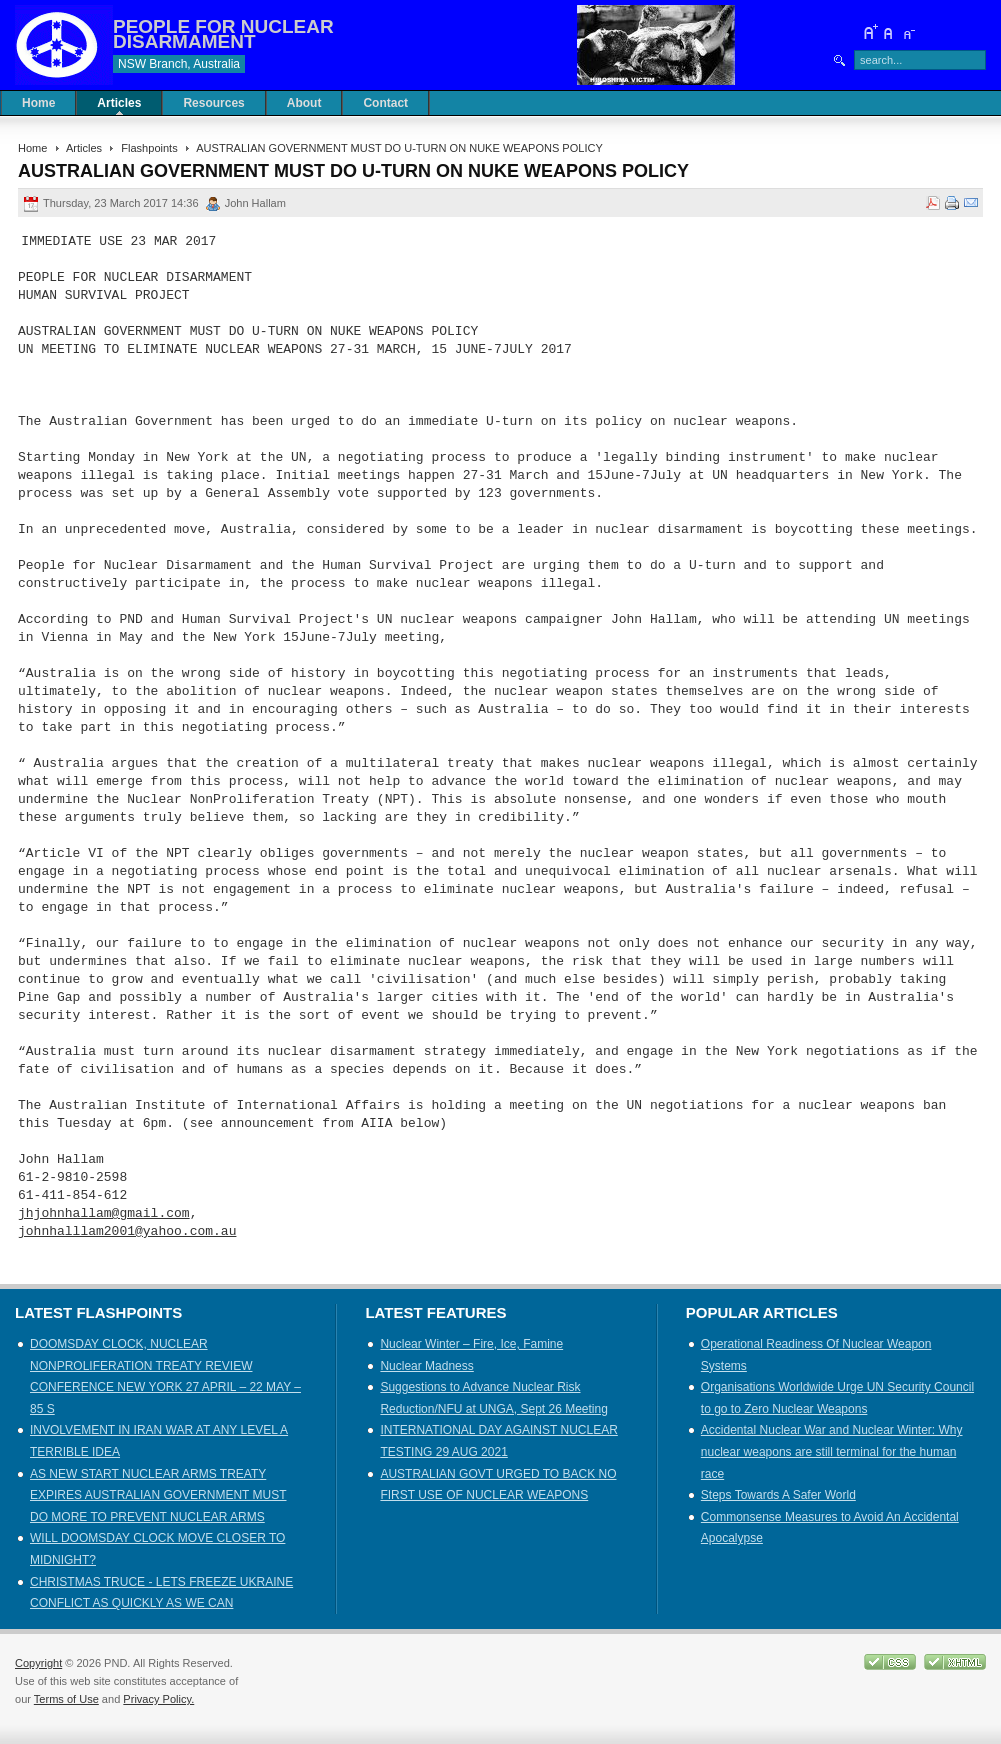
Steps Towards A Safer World (778, 1495)
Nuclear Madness (426, 1366)
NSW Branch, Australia (179, 64)
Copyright (38, 1663)
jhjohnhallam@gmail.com (104, 1214)
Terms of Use (66, 1699)
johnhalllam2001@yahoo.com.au (127, 1232)
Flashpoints (149, 148)
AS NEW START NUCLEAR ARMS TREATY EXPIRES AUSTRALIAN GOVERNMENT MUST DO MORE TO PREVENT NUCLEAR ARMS (158, 1495)
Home (32, 148)
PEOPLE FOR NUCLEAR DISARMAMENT (223, 34)
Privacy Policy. (158, 1699)
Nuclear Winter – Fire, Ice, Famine (471, 1344)
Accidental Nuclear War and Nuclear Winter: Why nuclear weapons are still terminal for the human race (832, 1451)
